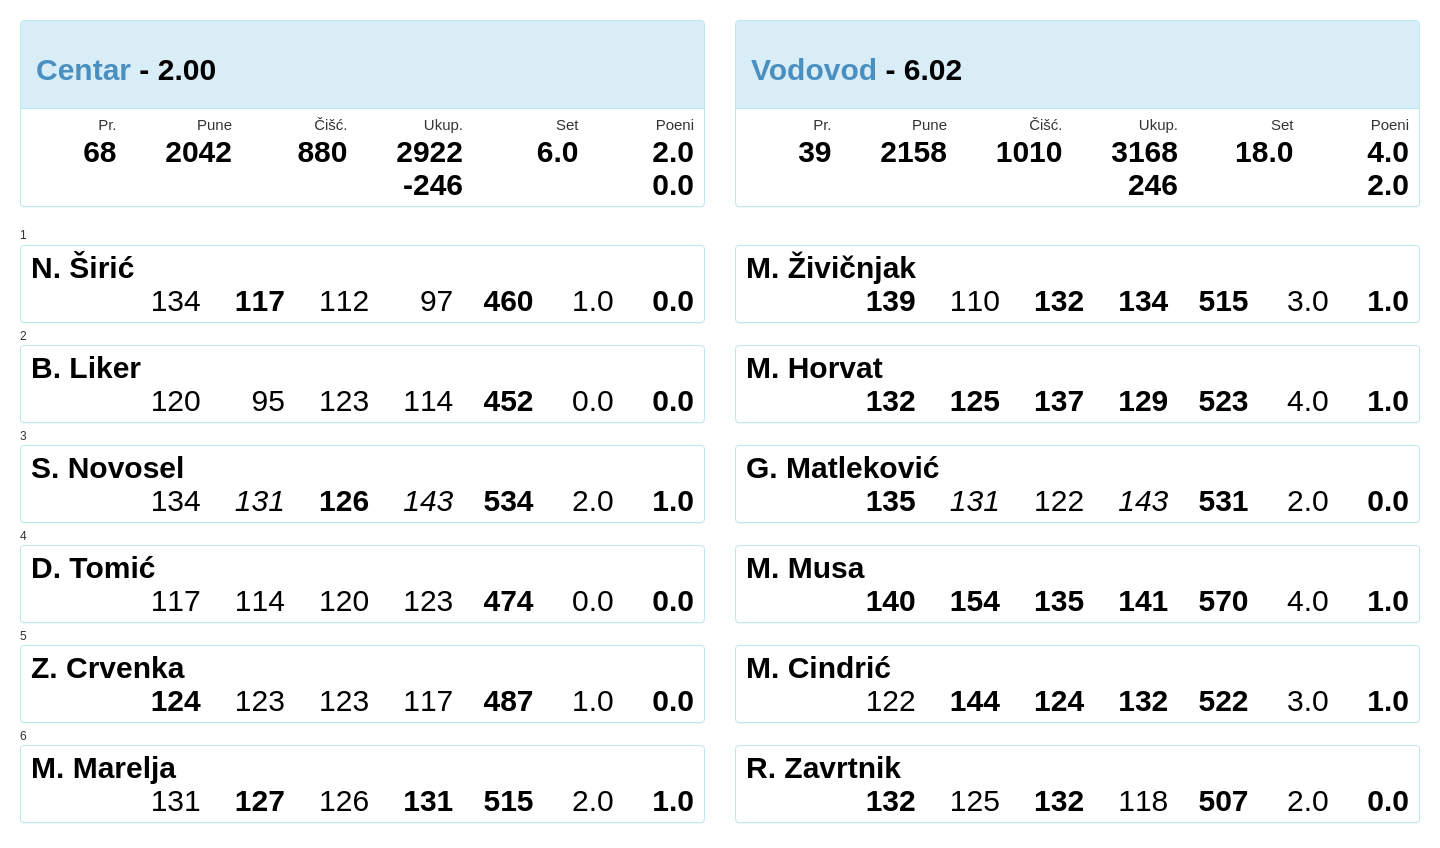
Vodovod (814, 69)
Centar (83, 69)
